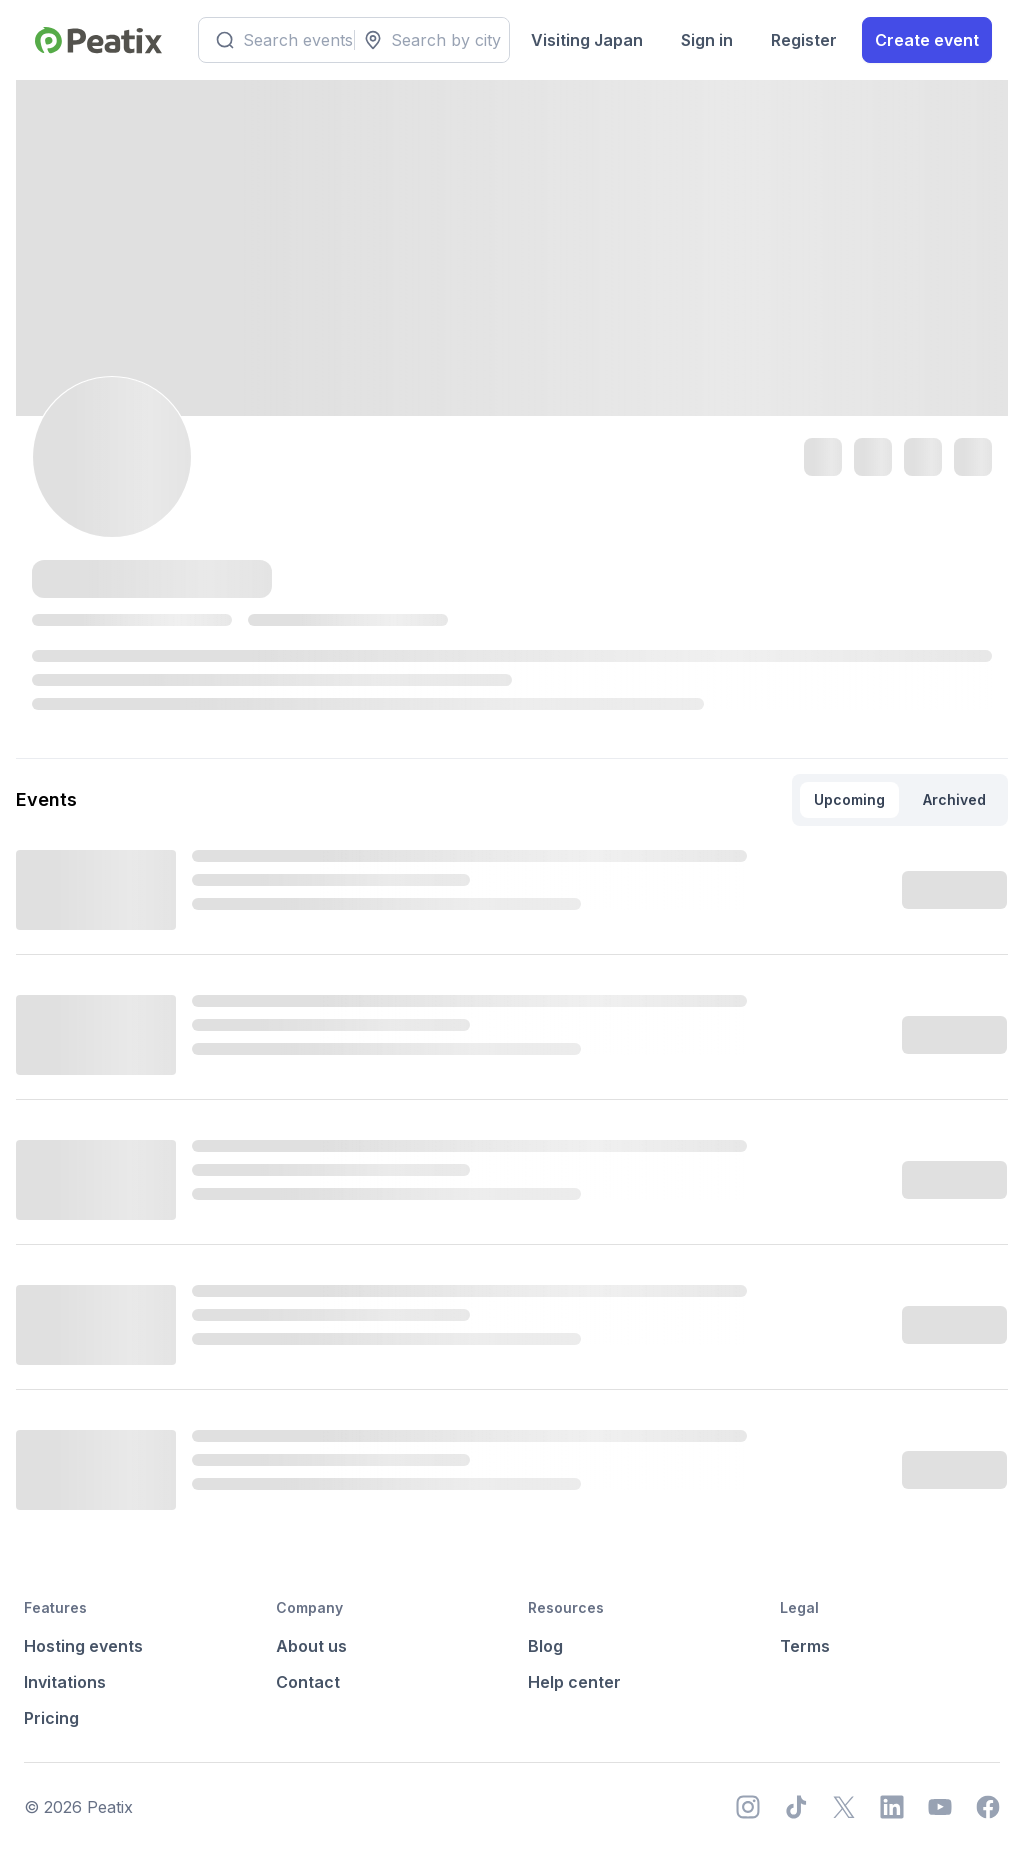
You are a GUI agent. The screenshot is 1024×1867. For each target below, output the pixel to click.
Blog (545, 1646)
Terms (805, 1646)
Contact (308, 1682)
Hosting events (83, 1646)
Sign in (707, 40)
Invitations (65, 1682)
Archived (954, 799)
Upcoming (849, 799)
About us (311, 1646)
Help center (574, 1682)
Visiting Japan (587, 40)
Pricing (51, 1718)
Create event (927, 40)
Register (804, 40)
